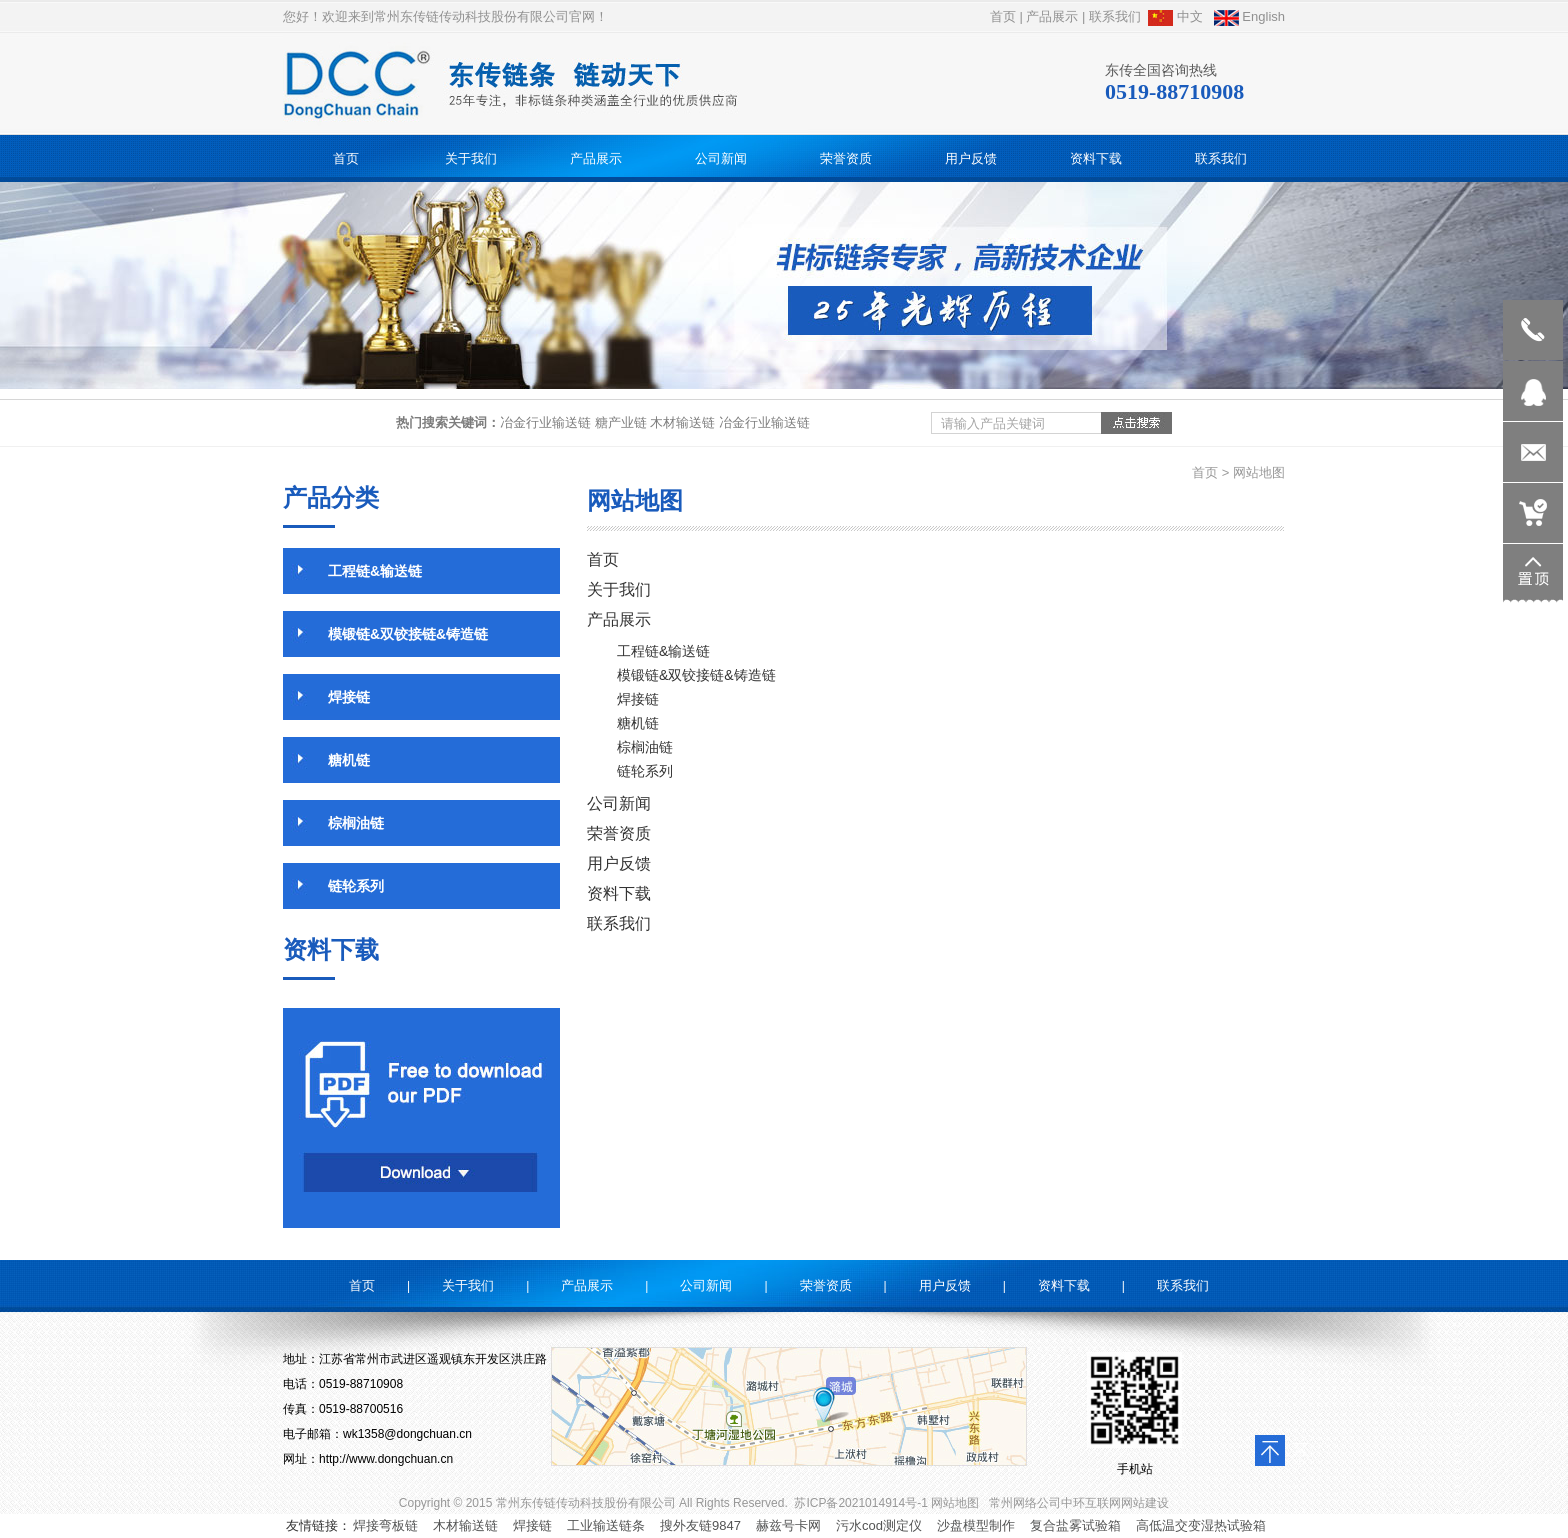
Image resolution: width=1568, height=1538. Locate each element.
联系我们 (1115, 16)
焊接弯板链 (385, 1525)
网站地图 (955, 1503)
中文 (1175, 16)
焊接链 (532, 1525)
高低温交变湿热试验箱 (1201, 1525)
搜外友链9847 (700, 1525)
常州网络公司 (1025, 1503)
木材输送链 (465, 1525)
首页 (1003, 16)
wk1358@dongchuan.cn (407, 1434)
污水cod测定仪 (879, 1525)
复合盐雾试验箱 (1075, 1525)
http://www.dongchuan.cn (386, 1459)
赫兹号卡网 (788, 1525)
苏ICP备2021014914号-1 (860, 1503)
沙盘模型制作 (976, 1525)
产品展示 (1052, 16)
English (1249, 16)
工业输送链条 (606, 1525)
